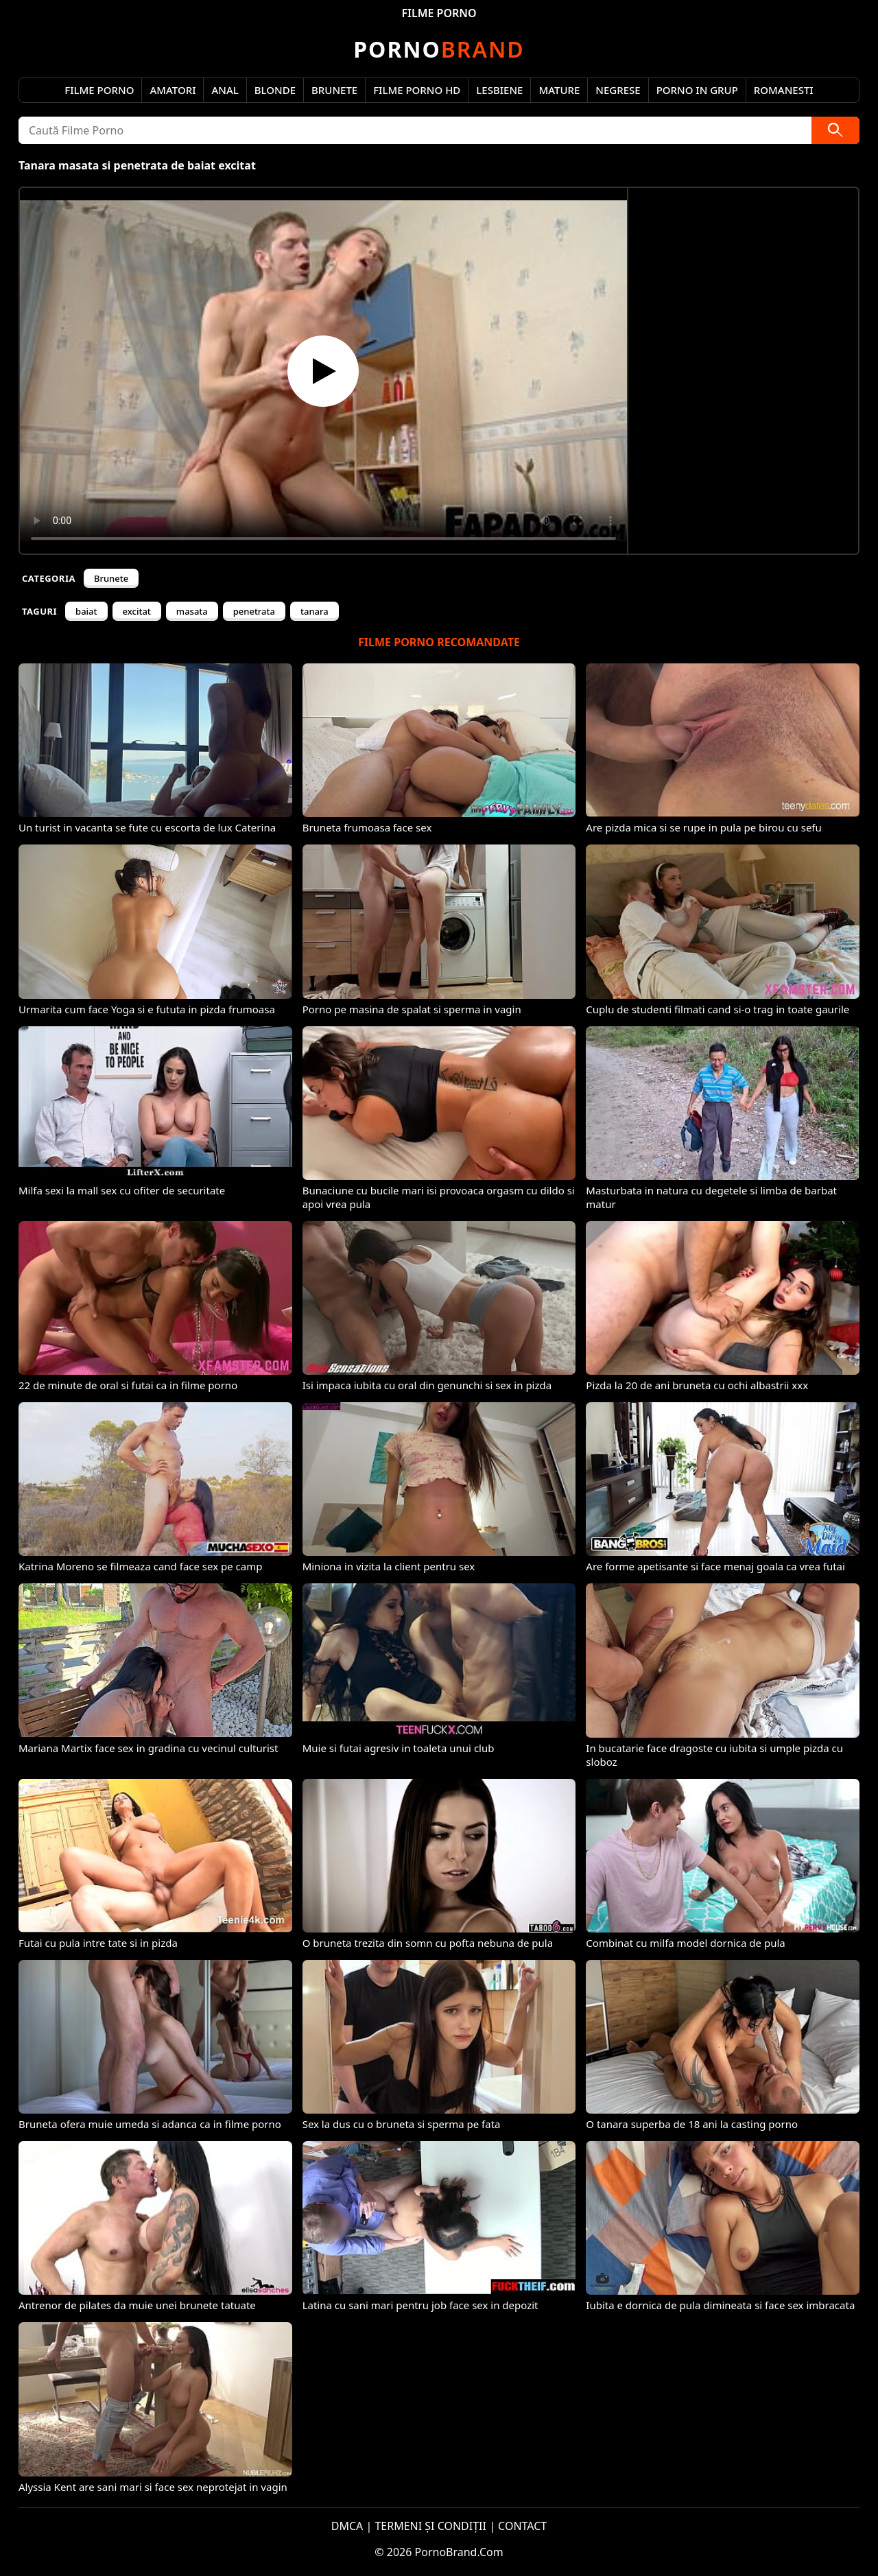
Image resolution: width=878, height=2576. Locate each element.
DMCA (347, 2525)
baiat (86, 611)
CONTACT (522, 2525)
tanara (314, 611)
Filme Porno (99, 90)
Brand (438, 49)
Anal (224, 90)
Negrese (617, 90)
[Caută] (835, 130)
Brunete (334, 90)
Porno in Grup (697, 90)
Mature (559, 90)
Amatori (172, 90)
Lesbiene (499, 90)
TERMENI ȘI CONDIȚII (430, 2525)
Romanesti (784, 90)
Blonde (275, 90)
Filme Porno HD (416, 90)
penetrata (254, 611)
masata (192, 611)
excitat (137, 611)
